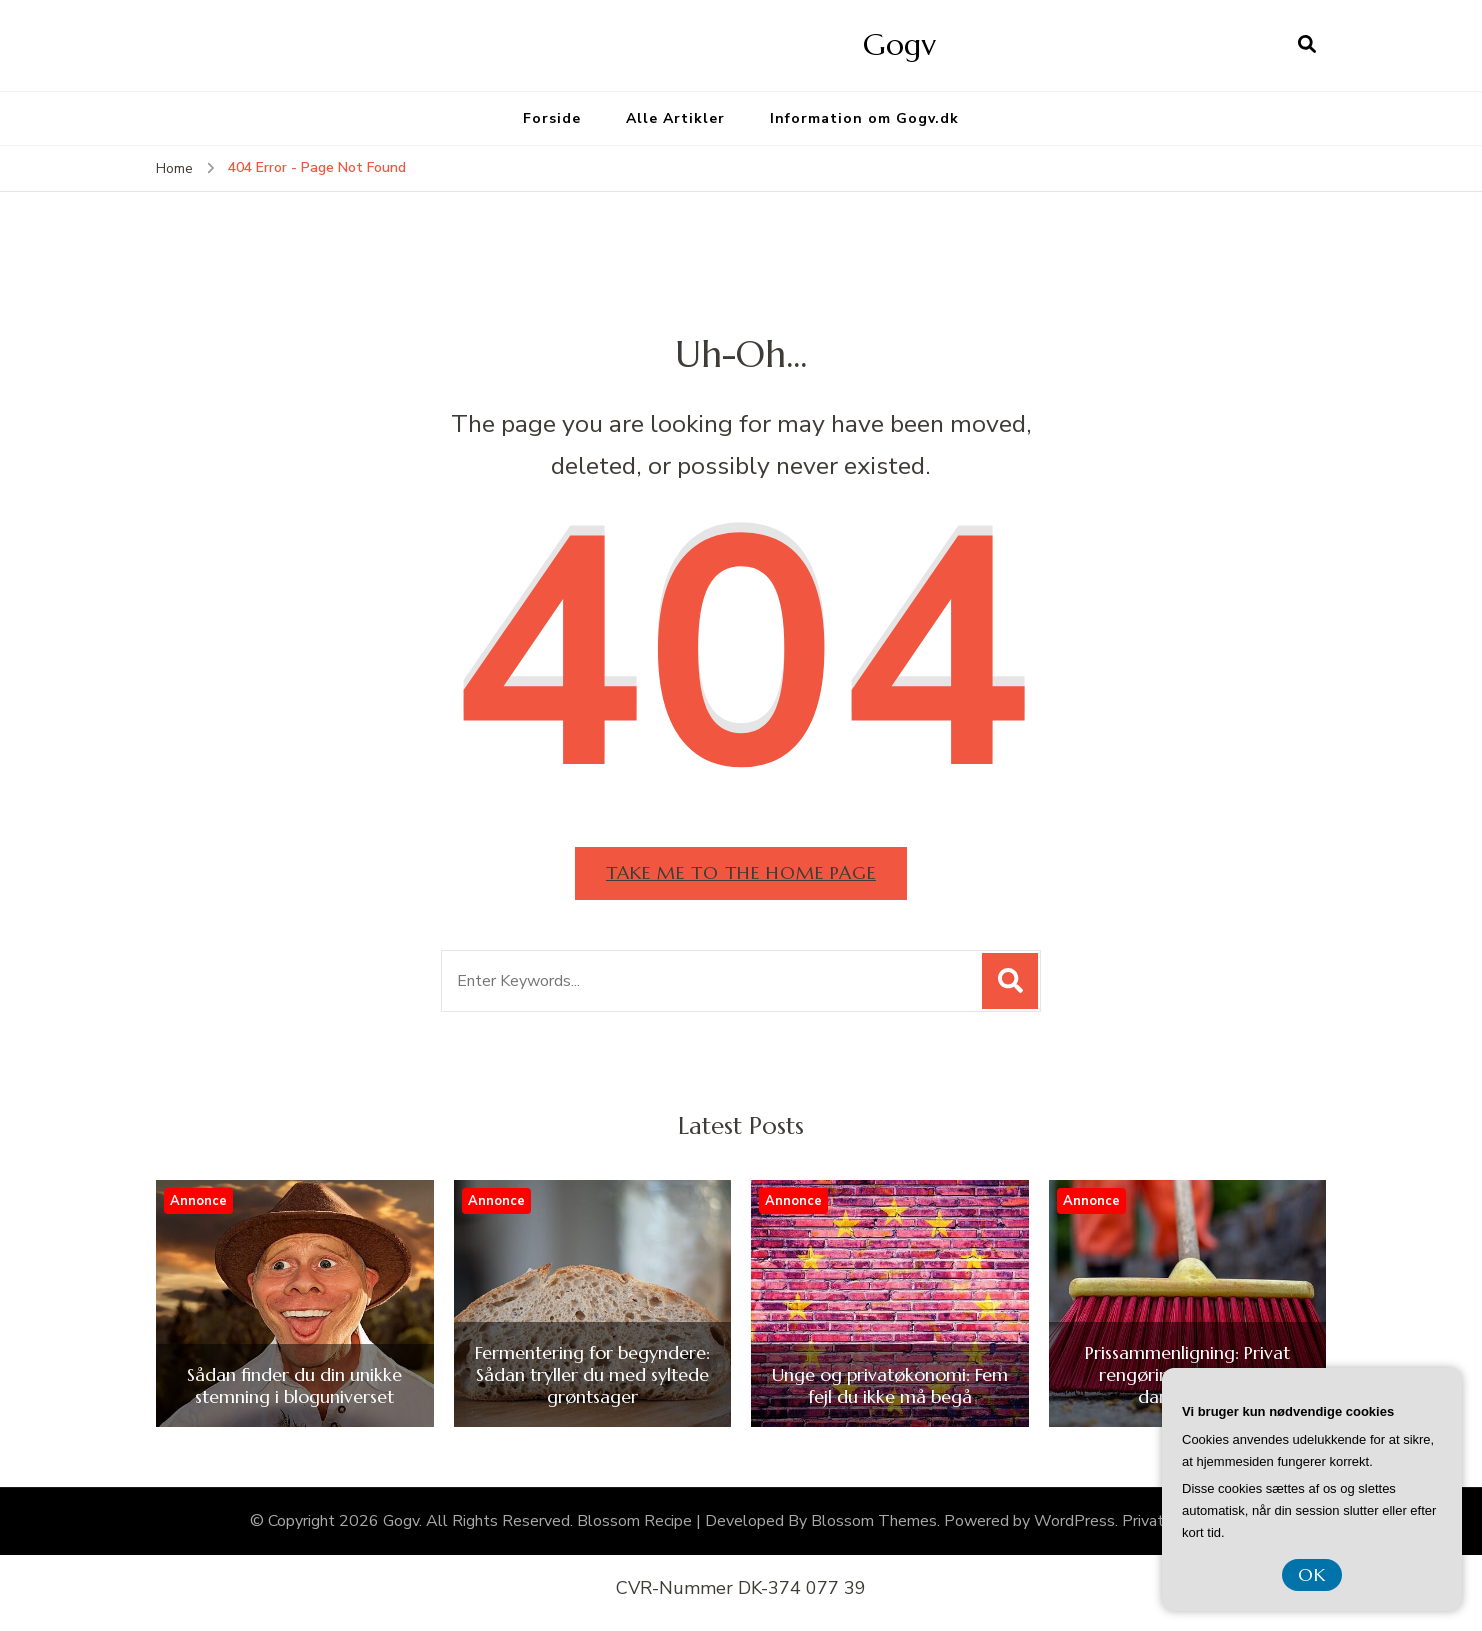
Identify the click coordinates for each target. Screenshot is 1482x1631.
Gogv (899, 44)
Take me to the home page (741, 872)
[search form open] (1307, 45)
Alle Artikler (675, 118)
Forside (552, 118)
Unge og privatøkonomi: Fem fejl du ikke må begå (890, 1385)
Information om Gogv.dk (864, 118)
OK (1312, 1574)
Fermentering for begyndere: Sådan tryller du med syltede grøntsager (592, 1374)
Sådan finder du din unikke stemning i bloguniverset (294, 1385)
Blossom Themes (874, 1521)
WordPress (1074, 1521)
